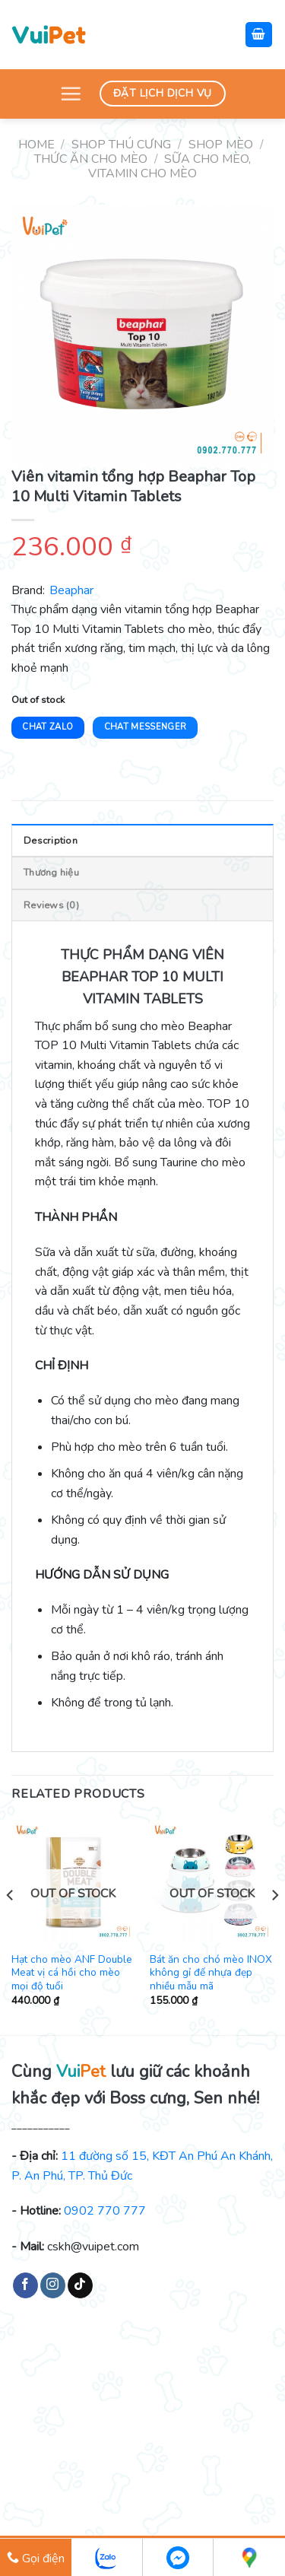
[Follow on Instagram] (52, 2285)
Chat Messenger (145, 727)
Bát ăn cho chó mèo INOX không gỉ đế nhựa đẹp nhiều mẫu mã (211, 1973)
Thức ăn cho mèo (90, 159)
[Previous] (10, 1926)
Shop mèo (220, 144)
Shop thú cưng (121, 144)
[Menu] (70, 93)
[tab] (142, 840)
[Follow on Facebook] (25, 2285)
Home (36, 144)
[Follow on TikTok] (80, 2285)
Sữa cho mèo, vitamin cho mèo (169, 166)
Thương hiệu (51, 872)
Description (51, 841)
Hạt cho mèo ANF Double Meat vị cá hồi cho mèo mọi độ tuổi (71, 1973)
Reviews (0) (51, 905)
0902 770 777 (105, 2210)
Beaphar (71, 590)
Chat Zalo (47, 727)
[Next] (274, 1926)
